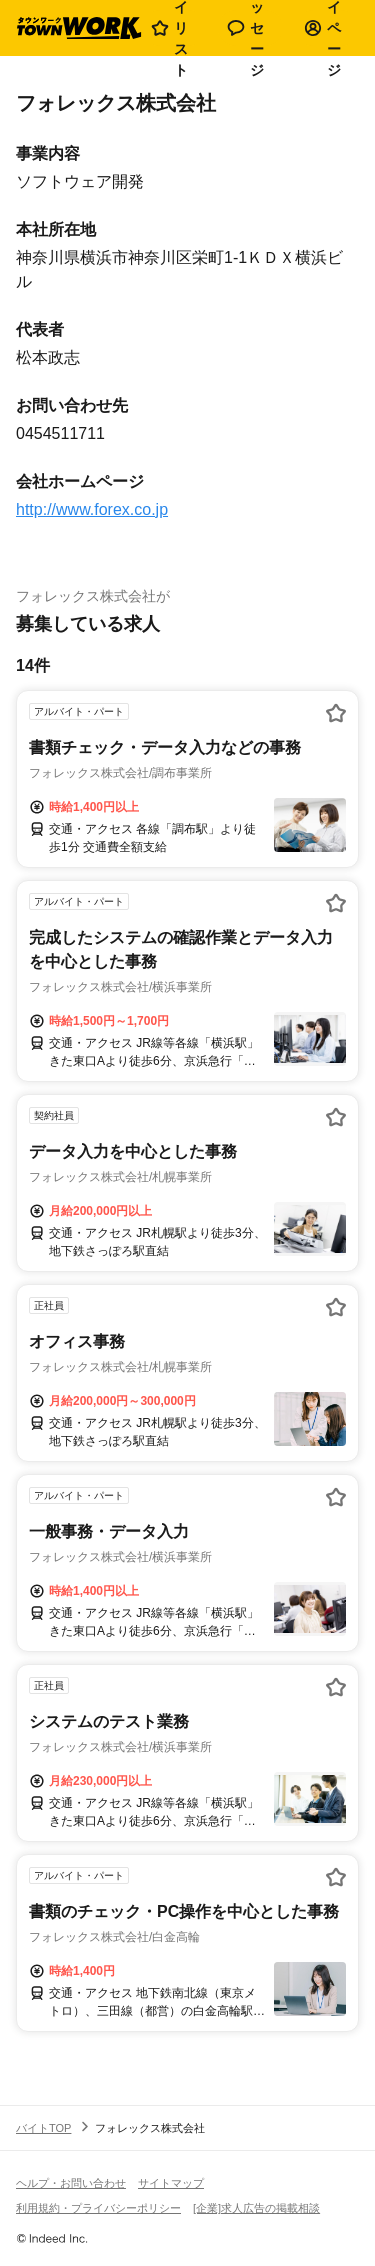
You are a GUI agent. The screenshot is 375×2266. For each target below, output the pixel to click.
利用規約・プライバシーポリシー (98, 2208)
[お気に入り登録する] (336, 713)
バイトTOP (43, 2128)
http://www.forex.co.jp (92, 509)
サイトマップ (171, 2183)
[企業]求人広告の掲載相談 (256, 2208)
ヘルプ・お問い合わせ (71, 2183)
